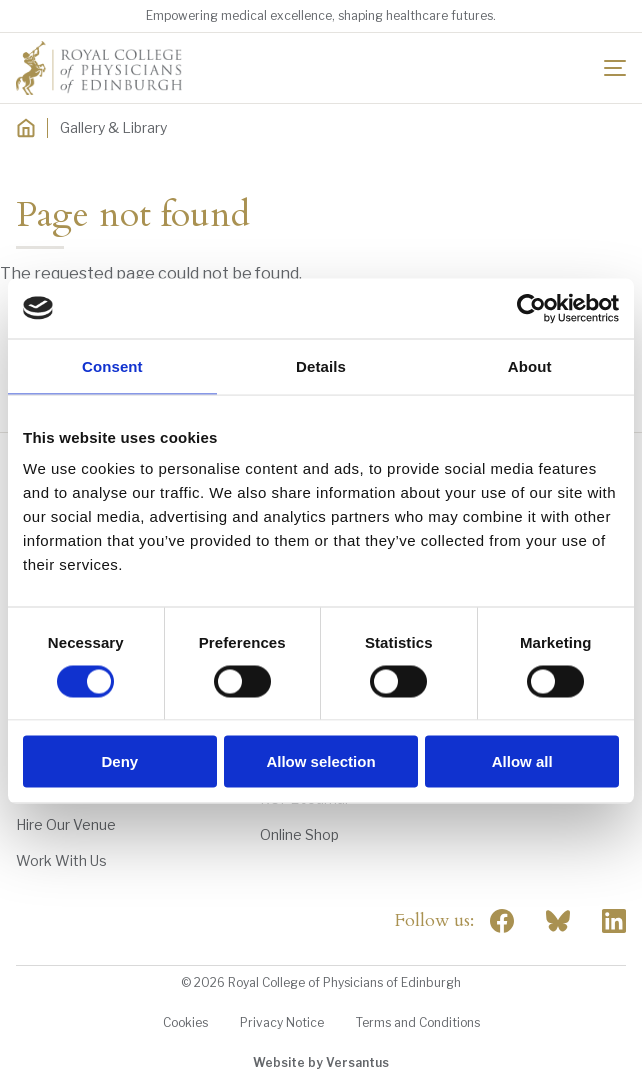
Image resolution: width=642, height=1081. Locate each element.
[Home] (26, 128)
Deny (119, 761)
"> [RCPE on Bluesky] (558, 921)
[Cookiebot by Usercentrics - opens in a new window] (531, 308)
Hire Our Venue (66, 824)
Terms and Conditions (418, 1022)
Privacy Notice (282, 1022)
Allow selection (320, 761)
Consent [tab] (112, 365)
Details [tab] (321, 365)
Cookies (185, 1022)
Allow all (522, 761)
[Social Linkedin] (614, 921)
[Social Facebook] (502, 921)
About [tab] (530, 365)
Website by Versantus (321, 1062)
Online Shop (299, 834)
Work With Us (61, 860)
